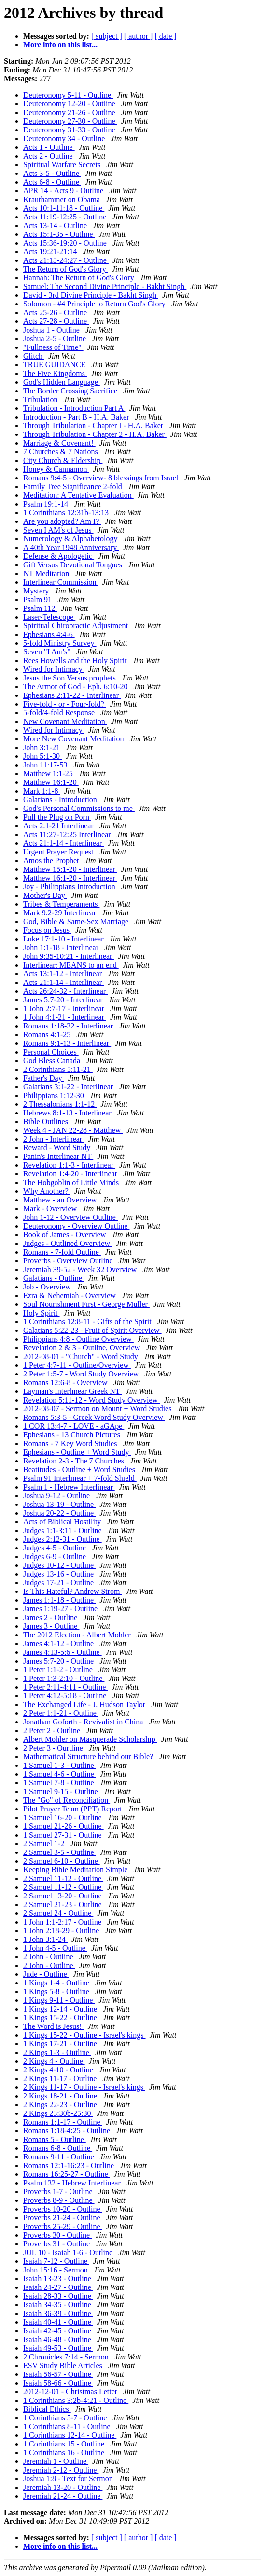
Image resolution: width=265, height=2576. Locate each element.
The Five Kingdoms (55, 373)
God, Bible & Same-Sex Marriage (76, 921)
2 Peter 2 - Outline (52, 1730)
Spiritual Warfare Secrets (62, 164)
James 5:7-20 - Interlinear (64, 1000)
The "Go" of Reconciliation (66, 1800)
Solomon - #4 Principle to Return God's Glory (95, 304)
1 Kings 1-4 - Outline (57, 1983)
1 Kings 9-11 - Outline (59, 2000)
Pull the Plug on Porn (57, 817)
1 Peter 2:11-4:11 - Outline (65, 1687)
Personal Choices (51, 1052)
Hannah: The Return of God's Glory (79, 278)
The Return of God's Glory (65, 269)
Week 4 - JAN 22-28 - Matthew (73, 1130)
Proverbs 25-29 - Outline (62, 2226)
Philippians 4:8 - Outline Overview (78, 1339)
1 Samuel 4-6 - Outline (59, 1774)
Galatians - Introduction (61, 800)
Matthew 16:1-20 (51, 782)
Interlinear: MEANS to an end (71, 965)
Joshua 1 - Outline (52, 330)
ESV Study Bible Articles (63, 2365)
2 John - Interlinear (53, 1139)
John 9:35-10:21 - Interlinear (68, 956)
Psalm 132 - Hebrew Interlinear (73, 2183)
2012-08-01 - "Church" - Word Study (81, 1356)
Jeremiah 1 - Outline (55, 2461)
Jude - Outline (46, 1974)
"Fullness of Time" (53, 347)
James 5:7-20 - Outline (59, 1661)
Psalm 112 (40, 608)
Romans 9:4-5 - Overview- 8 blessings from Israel (101, 478)
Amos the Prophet (52, 860)
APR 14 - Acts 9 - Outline (64, 191)
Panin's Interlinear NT (58, 1156)
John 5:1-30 (42, 756)
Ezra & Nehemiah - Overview (70, 1295)
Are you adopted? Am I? (62, 521)
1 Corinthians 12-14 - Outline (69, 2435)
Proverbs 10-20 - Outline (62, 2209)
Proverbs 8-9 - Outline (59, 2200)
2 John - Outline (49, 1957)
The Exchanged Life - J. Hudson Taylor (85, 1704)
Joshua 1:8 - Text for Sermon (69, 2479)
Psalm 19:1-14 (46, 504)
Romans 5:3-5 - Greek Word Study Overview (94, 1417)
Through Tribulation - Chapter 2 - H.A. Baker (95, 434)
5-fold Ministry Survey (60, 643)
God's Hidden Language (61, 382)
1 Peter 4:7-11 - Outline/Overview (77, 1365)
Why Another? (46, 1191)
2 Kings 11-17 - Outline (60, 2078)
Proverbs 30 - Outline (57, 2235)
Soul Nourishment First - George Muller (86, 1304)
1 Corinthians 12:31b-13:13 (67, 512)
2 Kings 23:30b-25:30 (58, 2113)
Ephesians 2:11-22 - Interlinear (72, 695)
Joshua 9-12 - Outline (57, 1495)
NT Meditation (47, 573)
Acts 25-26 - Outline (56, 312)
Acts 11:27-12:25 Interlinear (68, 834)
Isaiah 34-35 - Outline (58, 2305)
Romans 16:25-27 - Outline (66, 2174)
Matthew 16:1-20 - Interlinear (70, 878)
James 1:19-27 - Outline (61, 1609)
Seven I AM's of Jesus (58, 530)
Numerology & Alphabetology (71, 539)
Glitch (33, 356)
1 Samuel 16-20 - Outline (63, 1817)
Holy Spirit (41, 1313)
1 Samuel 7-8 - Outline (59, 1783)
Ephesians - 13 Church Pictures (72, 1435)
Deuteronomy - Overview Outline (76, 1226)
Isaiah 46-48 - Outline (58, 2339)
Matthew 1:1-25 (49, 773)
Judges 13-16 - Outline (59, 1574)
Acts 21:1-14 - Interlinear (63, 843)
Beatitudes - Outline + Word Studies (80, 1469)
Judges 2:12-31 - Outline (62, 1539)
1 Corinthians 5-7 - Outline (66, 2418)
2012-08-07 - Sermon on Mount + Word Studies (98, 1408)
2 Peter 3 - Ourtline (54, 1748)
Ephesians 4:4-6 (49, 634)
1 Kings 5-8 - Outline (57, 1991)
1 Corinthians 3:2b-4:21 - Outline (75, 2400)
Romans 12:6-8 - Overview (66, 1382)
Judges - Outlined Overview (67, 1243)
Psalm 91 (38, 599)
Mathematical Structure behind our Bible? (89, 1756)
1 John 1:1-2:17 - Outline (63, 1922)
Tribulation (41, 399)
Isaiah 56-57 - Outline (58, 2374)
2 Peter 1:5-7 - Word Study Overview (81, 1374)
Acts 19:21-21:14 (51, 251)
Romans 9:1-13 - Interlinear (67, 1043)
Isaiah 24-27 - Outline (58, 2287)
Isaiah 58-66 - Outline (58, 2383)
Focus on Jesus (47, 930)
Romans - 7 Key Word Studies (71, 1443)
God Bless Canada (52, 1060)
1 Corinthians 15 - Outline (64, 2444)
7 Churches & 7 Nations (61, 452)
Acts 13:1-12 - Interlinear (63, 974)
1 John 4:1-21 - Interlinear (64, 1017)
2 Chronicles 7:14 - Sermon (67, 2357)
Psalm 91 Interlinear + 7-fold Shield (80, 1478)
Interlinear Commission (60, 582)
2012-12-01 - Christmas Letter (71, 2392)
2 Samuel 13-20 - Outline (63, 1896)
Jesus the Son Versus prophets (70, 678)
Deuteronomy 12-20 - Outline (70, 104)
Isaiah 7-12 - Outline (56, 2261)
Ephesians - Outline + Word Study (77, 1452)
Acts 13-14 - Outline (56, 225)
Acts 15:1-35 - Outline (59, 234)
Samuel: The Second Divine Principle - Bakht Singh (104, 286)
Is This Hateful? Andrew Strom (72, 1591)
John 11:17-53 (46, 765)
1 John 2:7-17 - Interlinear (64, 1008)
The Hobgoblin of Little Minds (72, 1182)
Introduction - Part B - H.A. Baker (77, 417)
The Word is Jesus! (53, 2026)
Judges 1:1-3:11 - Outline (63, 1530)
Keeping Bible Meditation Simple (76, 1870)
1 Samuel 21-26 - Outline (63, 1826)
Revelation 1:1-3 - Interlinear (69, 1165)
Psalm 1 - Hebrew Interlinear (69, 1487)
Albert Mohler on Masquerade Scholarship (90, 1739)
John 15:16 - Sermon (56, 2270)
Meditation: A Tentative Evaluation (78, 495)
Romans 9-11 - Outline (59, 2157)
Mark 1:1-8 (41, 791)
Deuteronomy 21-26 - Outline (70, 112)
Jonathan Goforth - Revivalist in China (84, 1722)
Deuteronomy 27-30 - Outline (70, 121)
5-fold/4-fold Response (60, 713)
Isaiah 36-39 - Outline (58, 2313)
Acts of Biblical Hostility (63, 1522)
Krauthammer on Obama (62, 199)
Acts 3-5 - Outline (52, 173)
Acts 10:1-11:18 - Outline (63, 208)
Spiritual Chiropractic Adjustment (76, 626)
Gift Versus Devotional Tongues (73, 565)
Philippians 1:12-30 (54, 1095)
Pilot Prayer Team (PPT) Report (73, 1809)
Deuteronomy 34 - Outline (65, 138)
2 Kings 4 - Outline (54, 2061)
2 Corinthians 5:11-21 (58, 1069)
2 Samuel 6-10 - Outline (61, 1861)
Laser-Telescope (49, 617)
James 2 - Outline (51, 1617)
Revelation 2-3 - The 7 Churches (74, 1461)
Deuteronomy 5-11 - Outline (68, 95)
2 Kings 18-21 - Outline (61, 2096)
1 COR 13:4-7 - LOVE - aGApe (73, 1426)
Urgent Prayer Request (59, 852)
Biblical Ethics (47, 2409)
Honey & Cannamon (56, 469)
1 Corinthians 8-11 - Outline (67, 2426)
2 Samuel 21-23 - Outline (63, 1904)
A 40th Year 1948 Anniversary (71, 547)
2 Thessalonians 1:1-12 (60, 1104)
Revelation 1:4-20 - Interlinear (71, 1174)
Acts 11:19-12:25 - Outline (65, 217)
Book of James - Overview (65, 1234)
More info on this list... (60, 45)
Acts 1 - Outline (49, 147)
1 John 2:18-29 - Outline (62, 1930)
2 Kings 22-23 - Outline (61, 2104)
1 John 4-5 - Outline (55, 1948)
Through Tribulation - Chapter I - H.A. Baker (94, 425)
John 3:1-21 (42, 747)
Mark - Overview (51, 1208)
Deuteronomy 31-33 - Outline (70, 130)
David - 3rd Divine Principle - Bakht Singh (90, 295)
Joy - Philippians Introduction (70, 887)
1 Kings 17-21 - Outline (61, 2044)
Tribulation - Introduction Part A (74, 408)
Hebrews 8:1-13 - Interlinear (68, 1113)
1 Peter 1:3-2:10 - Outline (63, 1678)
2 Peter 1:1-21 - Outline (60, 1713)
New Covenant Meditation (65, 721)
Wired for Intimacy (53, 669)
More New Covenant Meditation (74, 739)
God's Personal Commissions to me (79, 808)
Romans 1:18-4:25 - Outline (67, 2131)
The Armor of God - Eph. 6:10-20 (76, 686)
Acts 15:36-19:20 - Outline (66, 243)
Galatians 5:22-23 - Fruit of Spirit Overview (92, 1330)
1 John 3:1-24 (45, 1939)
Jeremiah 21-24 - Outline (62, 2496)
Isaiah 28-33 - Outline (58, 2296)
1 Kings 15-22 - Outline (61, 2017)
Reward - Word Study (57, 1147)
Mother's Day (45, 895)
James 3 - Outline (51, 1626)
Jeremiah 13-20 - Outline (62, 2487)
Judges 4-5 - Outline (55, 1548)
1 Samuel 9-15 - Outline (61, 1791)
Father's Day (43, 1078)
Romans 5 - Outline (54, 2139)
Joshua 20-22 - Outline (59, 1513)
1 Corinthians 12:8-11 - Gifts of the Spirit (88, 1321)
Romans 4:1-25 (47, 1034)
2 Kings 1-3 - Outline (57, 2052)
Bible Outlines (46, 1121)
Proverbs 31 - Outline (57, 2244)
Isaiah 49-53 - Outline (58, 2348)
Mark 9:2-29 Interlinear (60, 913)
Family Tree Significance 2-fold (73, 486)
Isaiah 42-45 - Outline (58, 2331)
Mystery (37, 591)
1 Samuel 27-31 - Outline (63, 1835)
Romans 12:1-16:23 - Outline (69, 2165)
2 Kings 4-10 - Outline (59, 2070)
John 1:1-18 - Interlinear (61, 947)
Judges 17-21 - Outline (59, 1582)
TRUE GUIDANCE (55, 365)
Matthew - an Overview (60, 1200)
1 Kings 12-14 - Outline (61, 2009)
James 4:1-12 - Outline (59, 1643)
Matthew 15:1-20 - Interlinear (70, 869)
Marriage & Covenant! (59, 443)
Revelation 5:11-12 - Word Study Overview (91, 1400)
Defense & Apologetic (58, 556)
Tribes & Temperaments (61, 904)
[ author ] (138, 36)
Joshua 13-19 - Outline (59, 1504)
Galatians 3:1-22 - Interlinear (69, 1087)
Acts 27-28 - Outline (56, 321)
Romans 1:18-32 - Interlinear (69, 1026)
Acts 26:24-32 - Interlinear (65, 991)
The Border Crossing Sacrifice (71, 391)
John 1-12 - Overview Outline (70, 1217)
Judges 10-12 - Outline (59, 1565)
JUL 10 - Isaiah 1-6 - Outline (68, 2252)
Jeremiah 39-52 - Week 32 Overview (81, 1269)
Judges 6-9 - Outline (55, 1556)
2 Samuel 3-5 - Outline (59, 1852)
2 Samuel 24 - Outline (58, 1913)
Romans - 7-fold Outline (62, 1252)
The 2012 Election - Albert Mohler (78, 1635)
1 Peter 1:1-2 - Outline (59, 1669)
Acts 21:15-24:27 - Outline (66, 260)
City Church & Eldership (62, 460)
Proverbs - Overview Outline (68, 1261)
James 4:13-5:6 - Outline (62, 1652)
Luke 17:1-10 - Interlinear (64, 939)
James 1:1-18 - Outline (59, 1600)
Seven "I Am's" (47, 652)
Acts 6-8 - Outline (52, 182)
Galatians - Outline (53, 1278)
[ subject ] (106, 36)
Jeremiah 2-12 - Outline (60, 2470)
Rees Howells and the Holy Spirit (76, 660)
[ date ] (165, 36)
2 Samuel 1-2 (44, 1843)
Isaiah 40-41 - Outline (58, 2322)
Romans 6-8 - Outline (57, 2148)
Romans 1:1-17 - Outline (62, 2122)
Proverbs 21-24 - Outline (62, 2218)
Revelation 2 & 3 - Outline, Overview (82, 1348)
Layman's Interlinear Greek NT (72, 1391)
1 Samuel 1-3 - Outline (59, 1765)
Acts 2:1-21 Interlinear (59, 826)
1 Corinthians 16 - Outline (64, 2452)
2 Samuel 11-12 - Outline (63, 1878)
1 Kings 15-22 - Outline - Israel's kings (84, 2035)
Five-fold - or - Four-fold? (64, 704)
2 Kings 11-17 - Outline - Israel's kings (84, 2087)
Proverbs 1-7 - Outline (59, 2191)
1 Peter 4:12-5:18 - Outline (65, 1696)
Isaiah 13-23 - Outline (58, 2278)
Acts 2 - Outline (49, 156)
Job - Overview (48, 1287)
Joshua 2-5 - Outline (55, 338)
